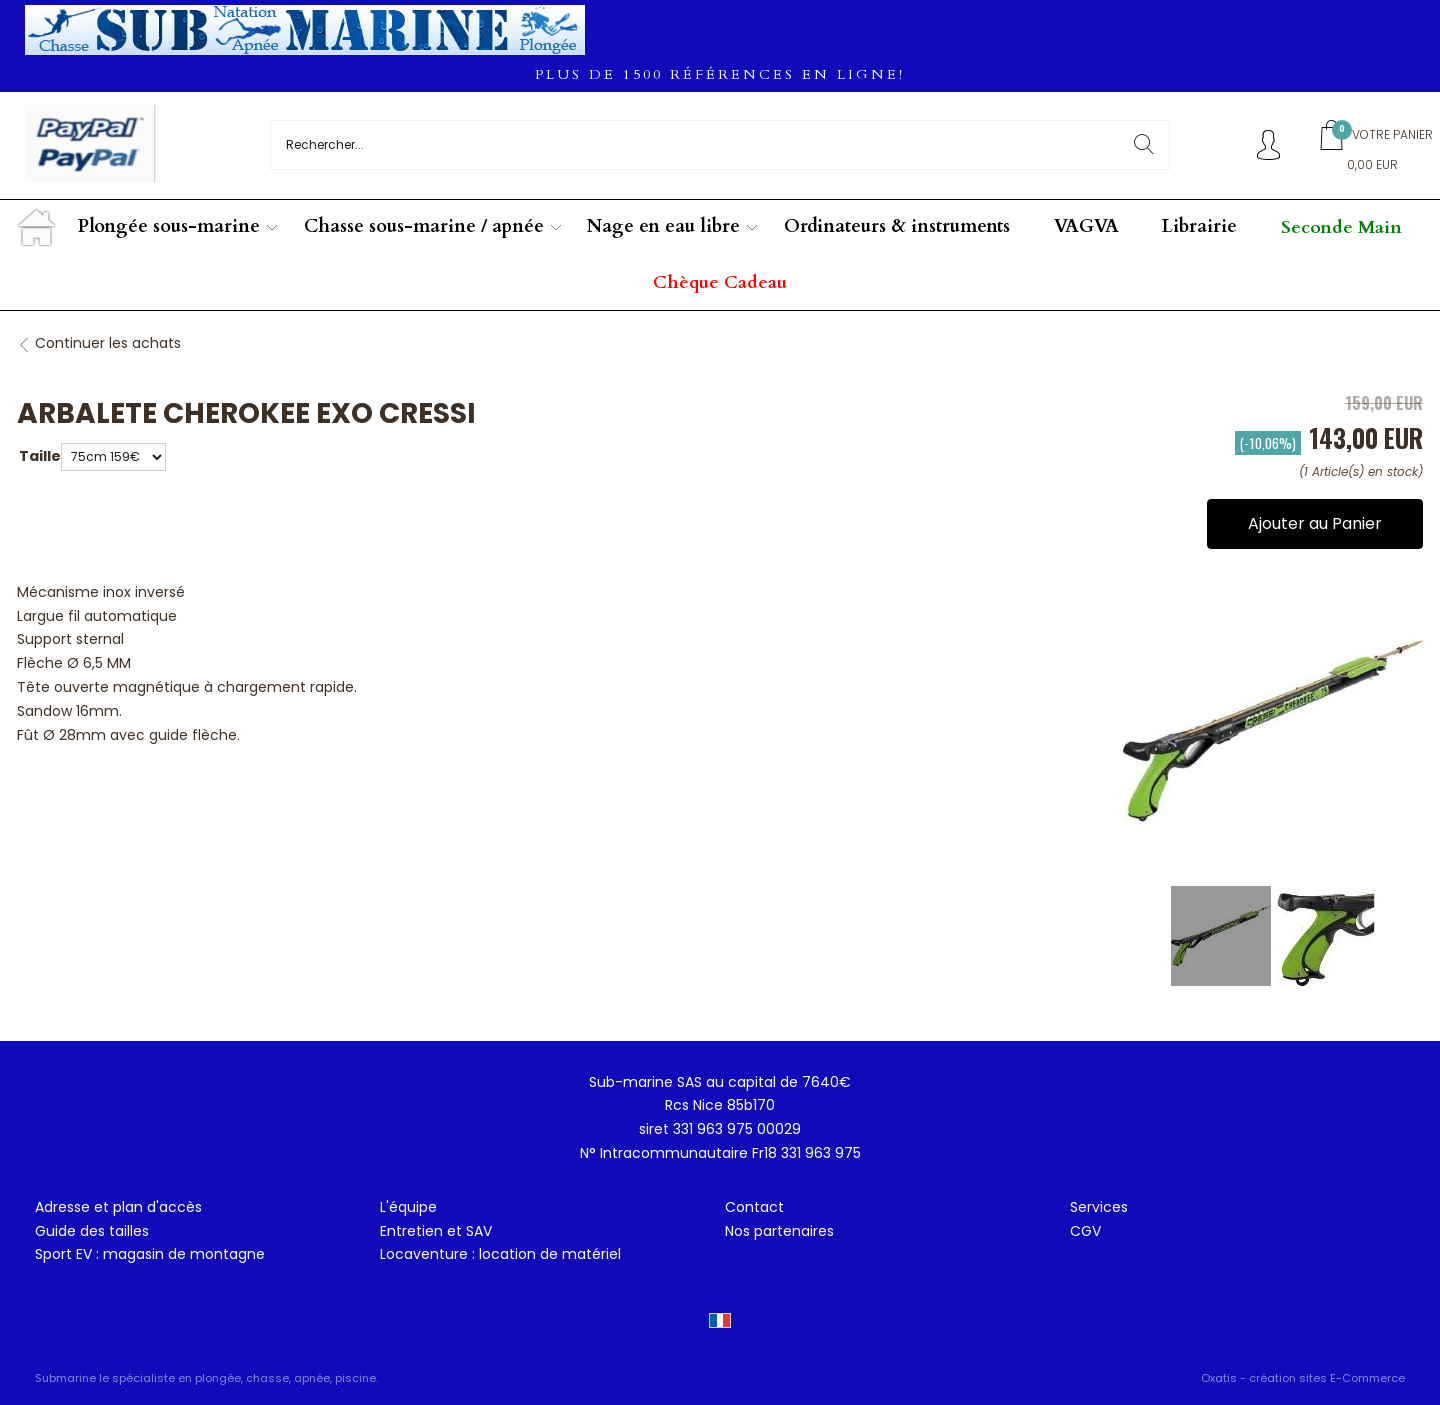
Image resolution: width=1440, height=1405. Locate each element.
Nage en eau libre (663, 226)
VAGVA (1086, 226)
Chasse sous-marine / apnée (424, 226)
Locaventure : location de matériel (500, 1254)
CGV (1085, 1231)
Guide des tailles (92, 1231)
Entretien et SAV (436, 1231)
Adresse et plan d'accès (118, 1207)
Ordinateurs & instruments (897, 226)
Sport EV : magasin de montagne (150, 1254)
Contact (754, 1207)
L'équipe (408, 1207)
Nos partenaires (779, 1231)
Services (1099, 1207)
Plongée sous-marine (169, 226)
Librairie (1199, 226)
